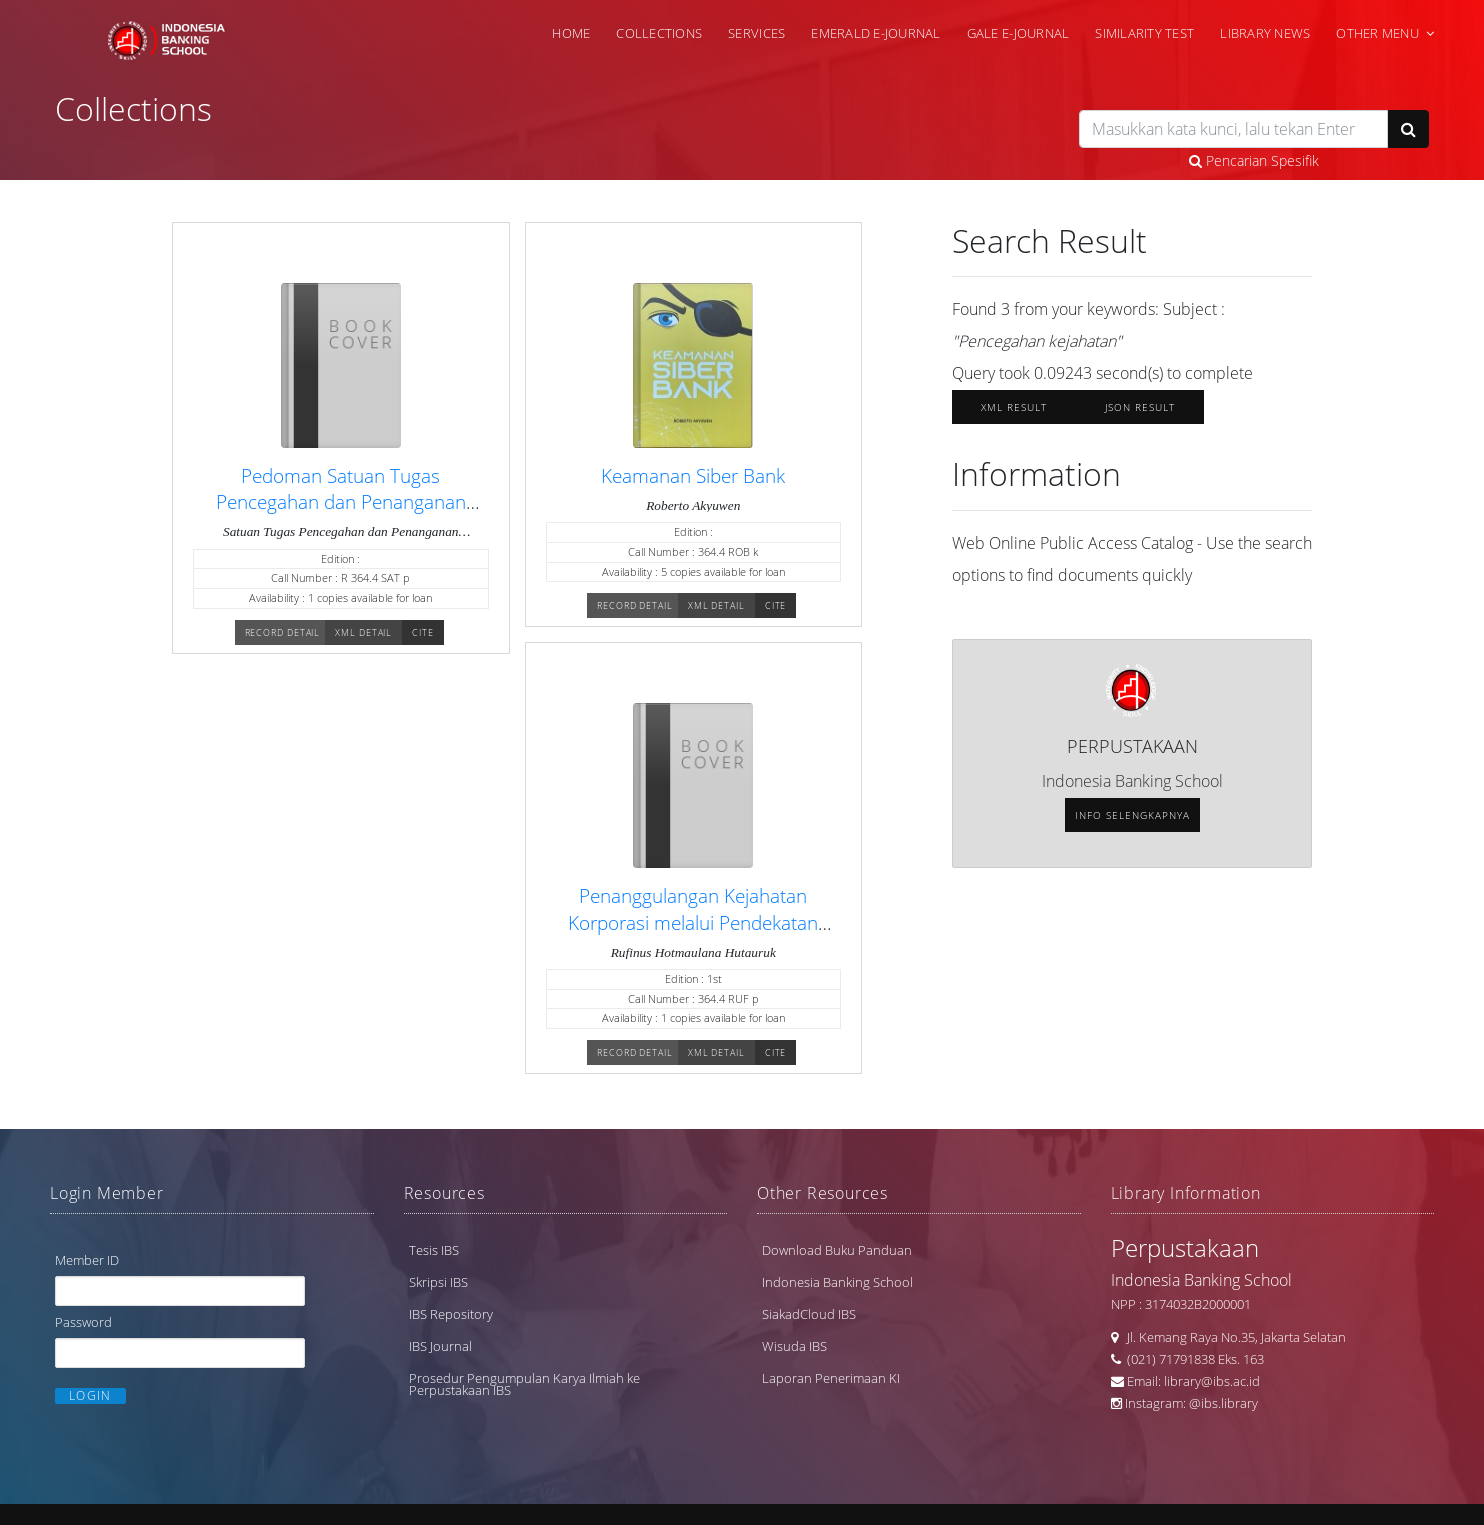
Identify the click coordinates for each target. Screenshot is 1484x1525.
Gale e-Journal (1018, 33)
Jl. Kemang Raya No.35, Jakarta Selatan (1232, 1337)
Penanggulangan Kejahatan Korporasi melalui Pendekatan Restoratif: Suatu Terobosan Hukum (693, 934)
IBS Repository (451, 1314)
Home (571, 33)
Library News (1265, 33)
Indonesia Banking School (837, 1282)
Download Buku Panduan (837, 1250)
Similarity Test (1144, 33)
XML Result (1014, 407)
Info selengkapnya (1132, 815)
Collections (659, 33)
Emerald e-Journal (875, 33)
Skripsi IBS (438, 1282)
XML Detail (363, 632)
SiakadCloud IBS (809, 1314)
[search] (1233, 129)
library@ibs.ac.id (1212, 1381)
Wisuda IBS (794, 1346)
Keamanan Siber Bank (693, 475)
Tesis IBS (434, 1250)
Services (756, 33)
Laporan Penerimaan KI (831, 1378)
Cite (423, 632)
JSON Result (1140, 407)
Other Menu (1377, 33)
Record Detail (283, 632)
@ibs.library (1223, 1403)
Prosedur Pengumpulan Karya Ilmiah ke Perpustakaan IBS (524, 1384)
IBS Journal (440, 1346)
